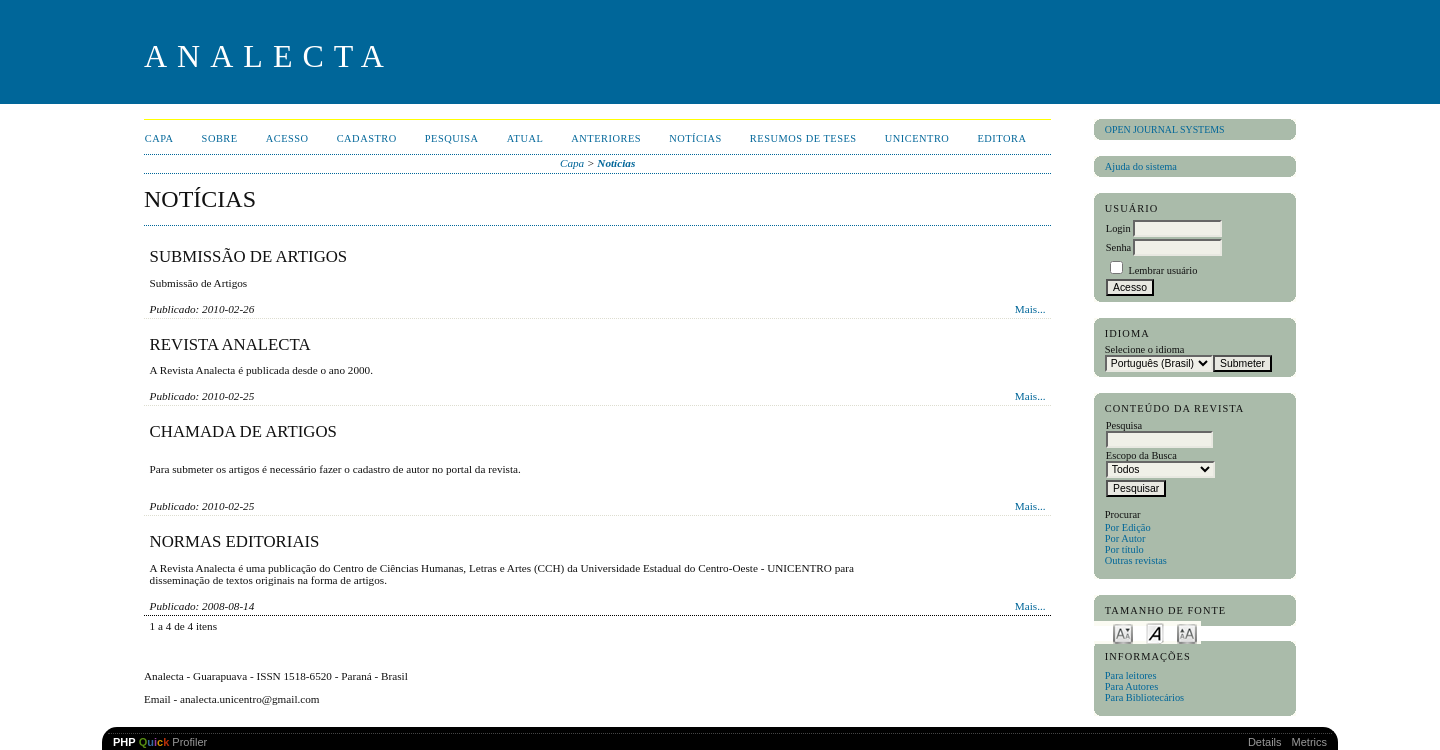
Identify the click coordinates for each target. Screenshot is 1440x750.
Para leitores (1131, 675)
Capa (159, 138)
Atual (525, 138)
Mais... (1030, 309)
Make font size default (1155, 632)
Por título (1124, 549)
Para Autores (1131, 686)
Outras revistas (1136, 560)
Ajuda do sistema (1141, 166)
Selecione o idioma (1145, 349)
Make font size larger (1187, 632)
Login (1118, 228)
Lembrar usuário (1162, 270)
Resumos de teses (803, 138)
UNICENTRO (917, 138)
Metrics (1309, 742)
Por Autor (1125, 538)
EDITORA (1001, 138)
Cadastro (367, 138)
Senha (1118, 247)
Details (1265, 742)
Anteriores (606, 138)
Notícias (695, 138)
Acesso (287, 138)
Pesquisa (452, 138)
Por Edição (1128, 527)
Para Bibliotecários (1144, 697)
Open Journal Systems (1165, 129)
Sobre (220, 138)
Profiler (160, 742)
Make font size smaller (1123, 632)
